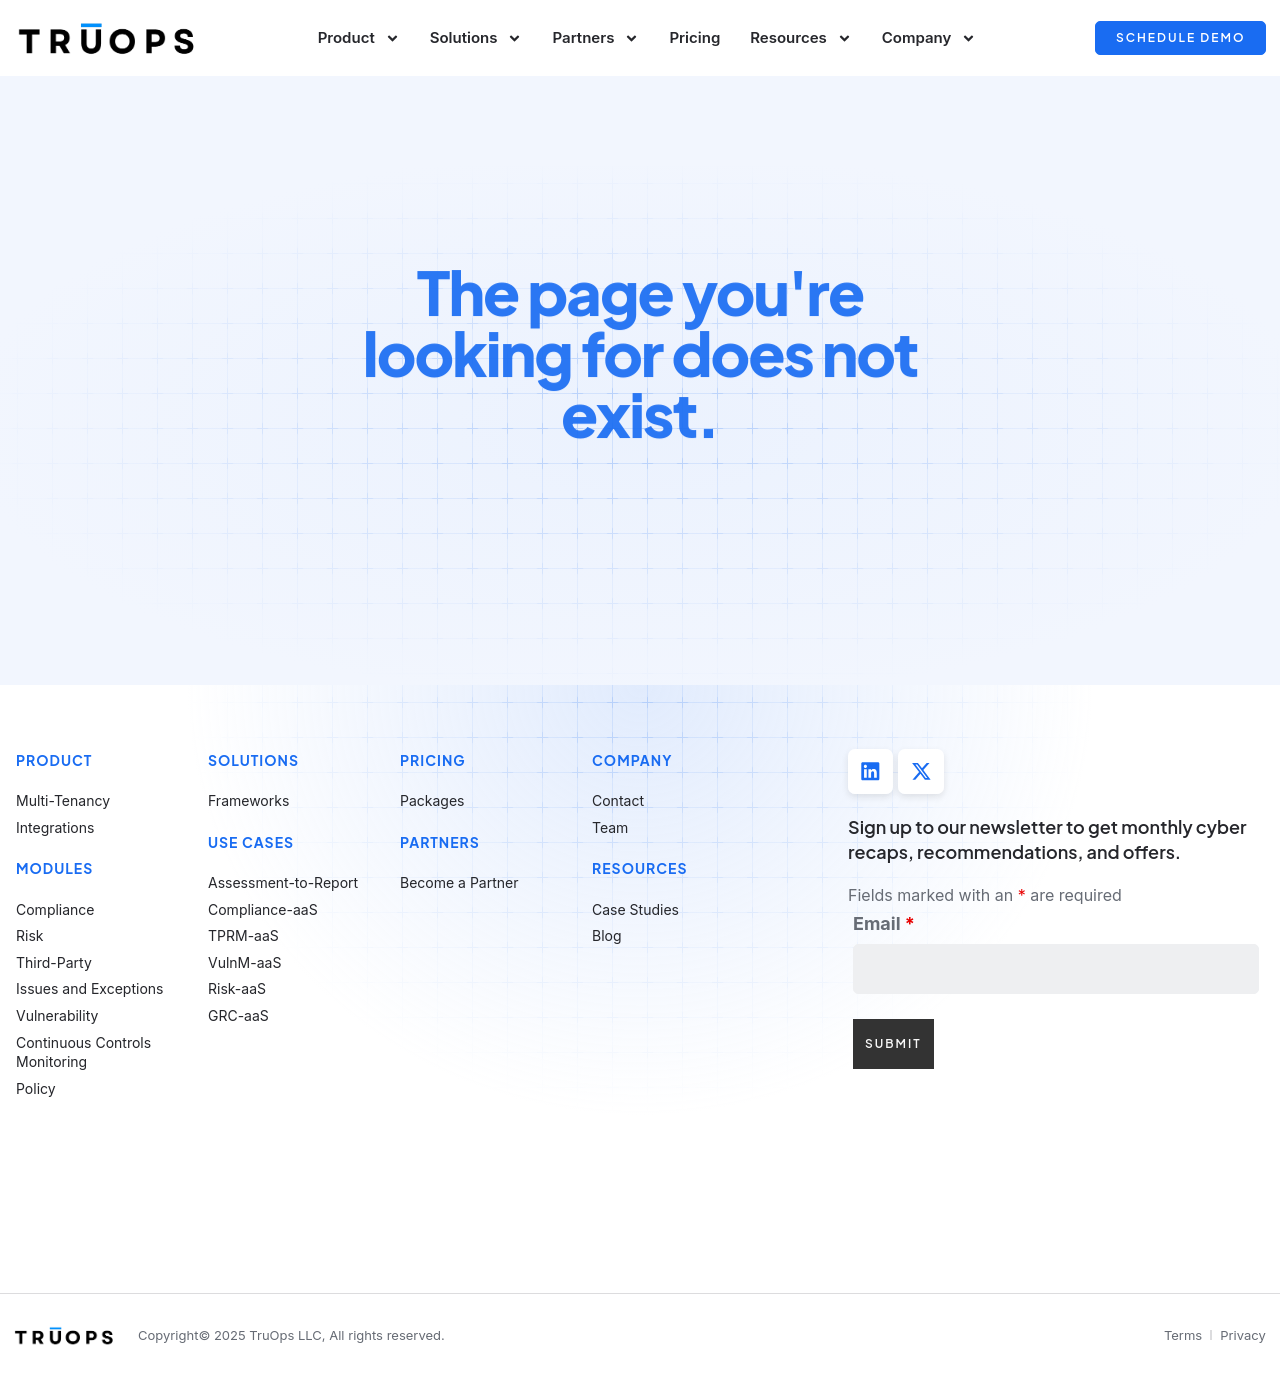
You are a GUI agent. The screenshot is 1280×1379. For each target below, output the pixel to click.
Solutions (476, 38)
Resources (801, 38)
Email (884, 925)
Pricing (694, 37)
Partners (595, 38)
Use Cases (251, 842)
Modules (54, 868)
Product (359, 38)
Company (929, 38)
